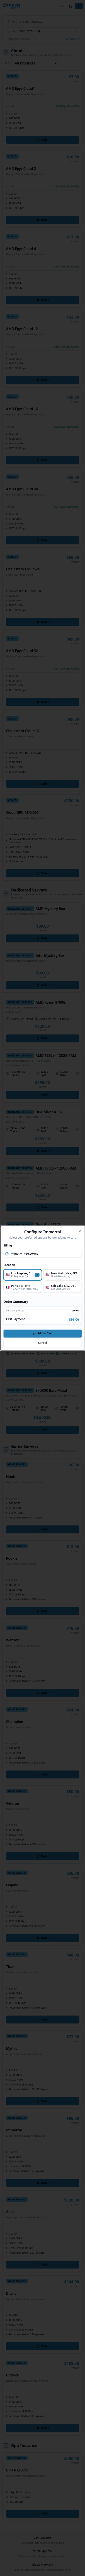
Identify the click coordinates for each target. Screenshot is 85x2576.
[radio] (6, 1253)
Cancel (42, 1343)
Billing (7, 1245)
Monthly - (25, 1254)
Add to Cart (42, 1333)
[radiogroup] (42, 1254)
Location (9, 1265)
